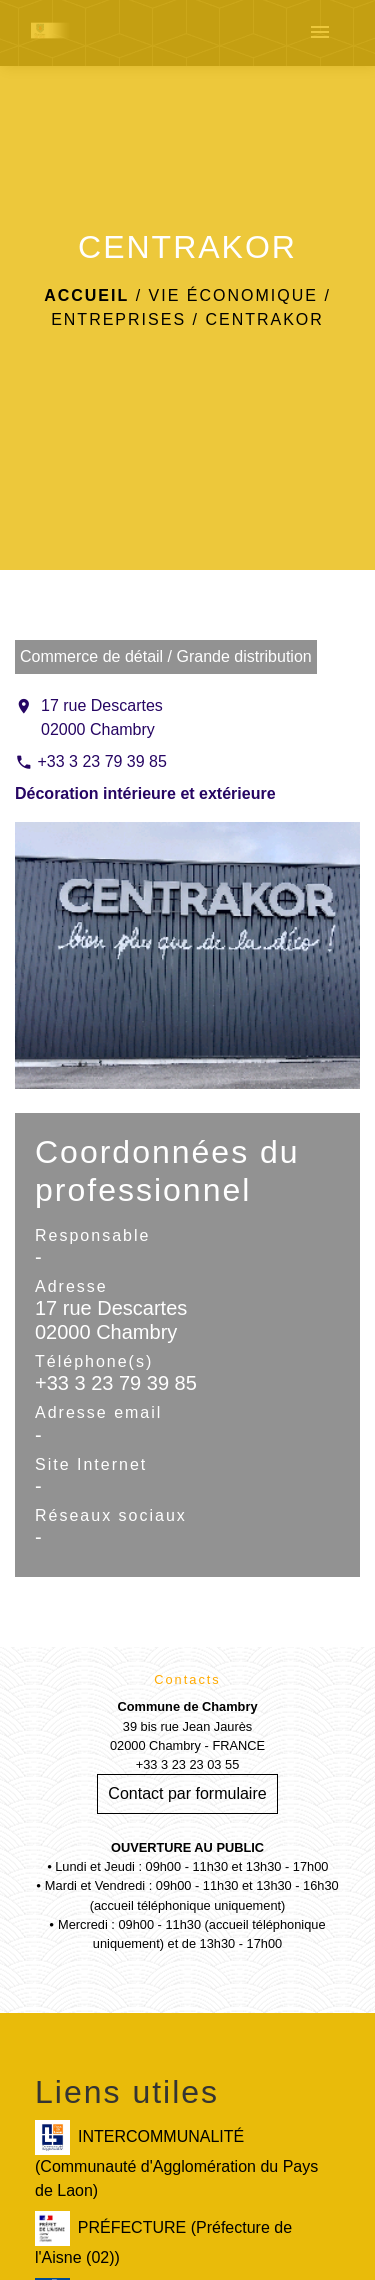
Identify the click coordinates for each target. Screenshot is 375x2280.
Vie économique (233, 295)
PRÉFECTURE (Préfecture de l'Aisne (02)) (163, 2238)
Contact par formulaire (187, 1793)
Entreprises (118, 319)
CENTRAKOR (264, 319)
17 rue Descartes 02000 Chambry (102, 717)
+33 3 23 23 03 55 (188, 1764)
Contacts (187, 1679)
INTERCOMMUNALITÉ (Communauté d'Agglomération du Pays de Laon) (176, 2159)
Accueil (86, 295)
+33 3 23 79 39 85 (101, 761)
